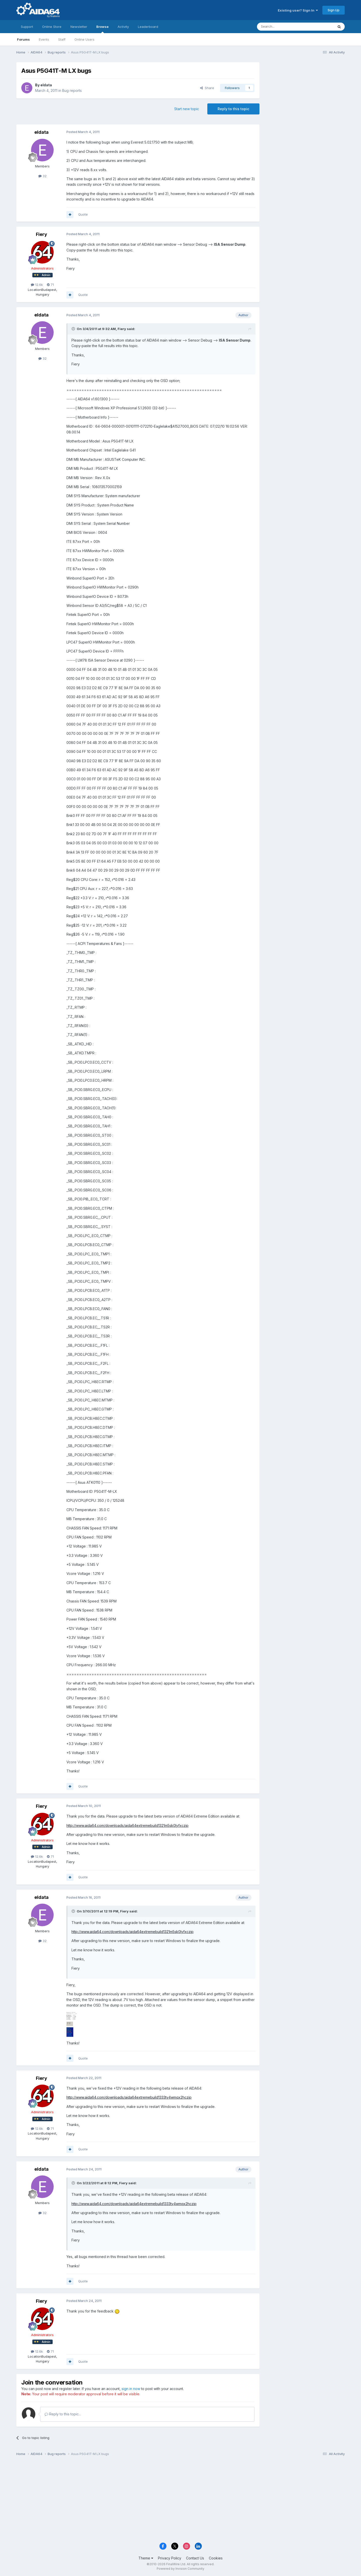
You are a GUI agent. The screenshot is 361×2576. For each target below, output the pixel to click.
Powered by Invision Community (180, 2568)
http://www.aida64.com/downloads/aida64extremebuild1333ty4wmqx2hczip (129, 2097)
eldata (46, 85)
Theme (145, 2558)
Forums (23, 39)
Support (27, 27)
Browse (102, 29)
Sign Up (333, 10)
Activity (123, 27)
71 (50, 285)
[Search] (282, 27)
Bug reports (72, 90)
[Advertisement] (304, 95)
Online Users (84, 39)
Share (207, 88)
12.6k (37, 285)
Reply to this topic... (63, 2414)
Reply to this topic (233, 109)
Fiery (41, 234)
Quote (83, 214)
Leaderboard (148, 27)
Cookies (216, 2558)
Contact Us (195, 2558)
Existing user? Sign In (298, 10)
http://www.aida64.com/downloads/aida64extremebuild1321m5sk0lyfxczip (127, 1825)
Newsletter (78, 27)
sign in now (131, 2389)
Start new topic (186, 109)
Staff (61, 39)
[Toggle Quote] (73, 329)
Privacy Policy (169, 2558)
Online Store (51, 27)
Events (44, 39)
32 (42, 176)
